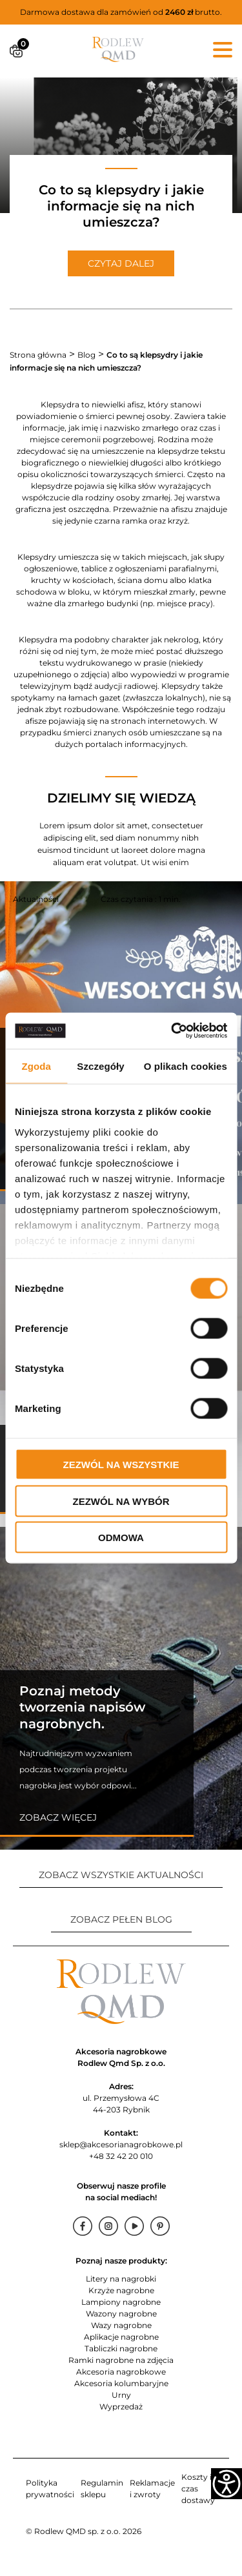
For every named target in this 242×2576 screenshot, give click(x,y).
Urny (121, 2395)
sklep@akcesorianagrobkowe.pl (121, 2144)
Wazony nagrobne (121, 2313)
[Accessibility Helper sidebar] (226, 2483)
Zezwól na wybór (121, 1500)
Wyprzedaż (121, 2406)
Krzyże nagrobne (121, 2290)
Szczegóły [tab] (100, 1065)
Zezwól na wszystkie (121, 1464)
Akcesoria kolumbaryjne (121, 2383)
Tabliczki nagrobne (121, 2348)
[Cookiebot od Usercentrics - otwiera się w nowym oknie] (172, 1031)
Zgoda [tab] (36, 1065)
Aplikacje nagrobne (121, 2337)
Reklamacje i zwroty (152, 2488)
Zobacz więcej (58, 1817)
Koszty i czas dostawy (198, 2488)
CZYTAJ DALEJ (121, 263)
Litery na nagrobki (121, 2279)
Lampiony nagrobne (121, 2302)
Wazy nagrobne (121, 2325)
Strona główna (38, 355)
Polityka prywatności (50, 2488)
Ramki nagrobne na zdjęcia (121, 2360)
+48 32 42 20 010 (121, 2156)
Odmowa (121, 1537)
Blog (86, 355)
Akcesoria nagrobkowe (121, 2372)
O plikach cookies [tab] (185, 1065)
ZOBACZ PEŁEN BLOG (121, 1919)
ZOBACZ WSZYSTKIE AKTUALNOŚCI (121, 1875)
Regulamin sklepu (102, 2488)
